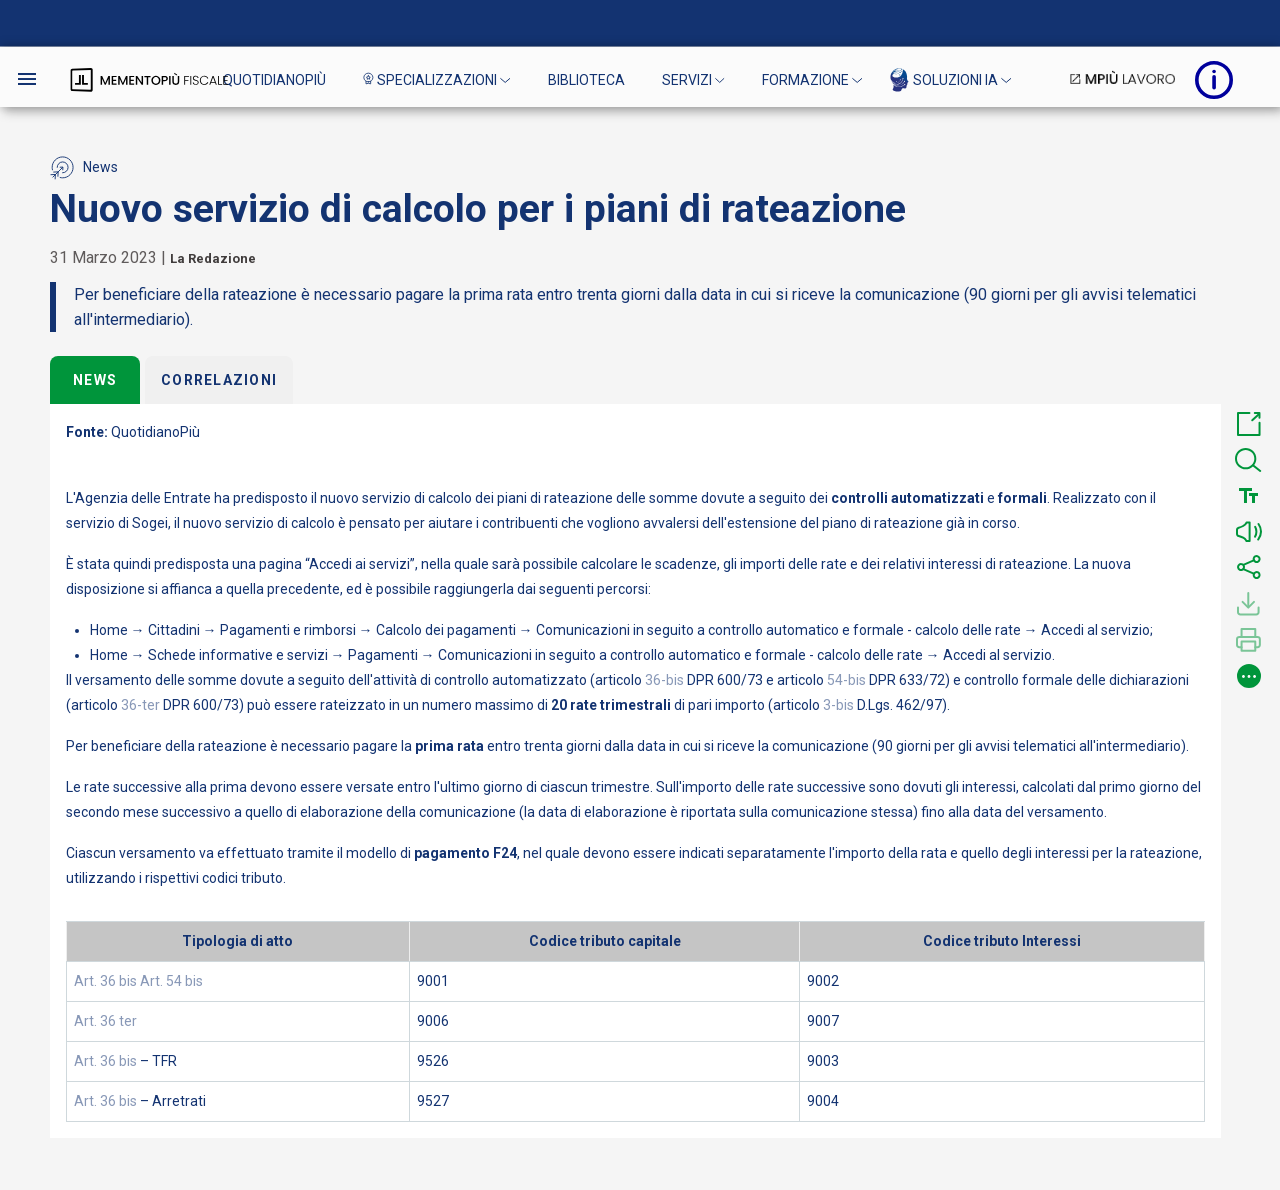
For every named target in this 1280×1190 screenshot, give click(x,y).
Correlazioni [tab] (219, 380)
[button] (1249, 424)
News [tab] (95, 380)
